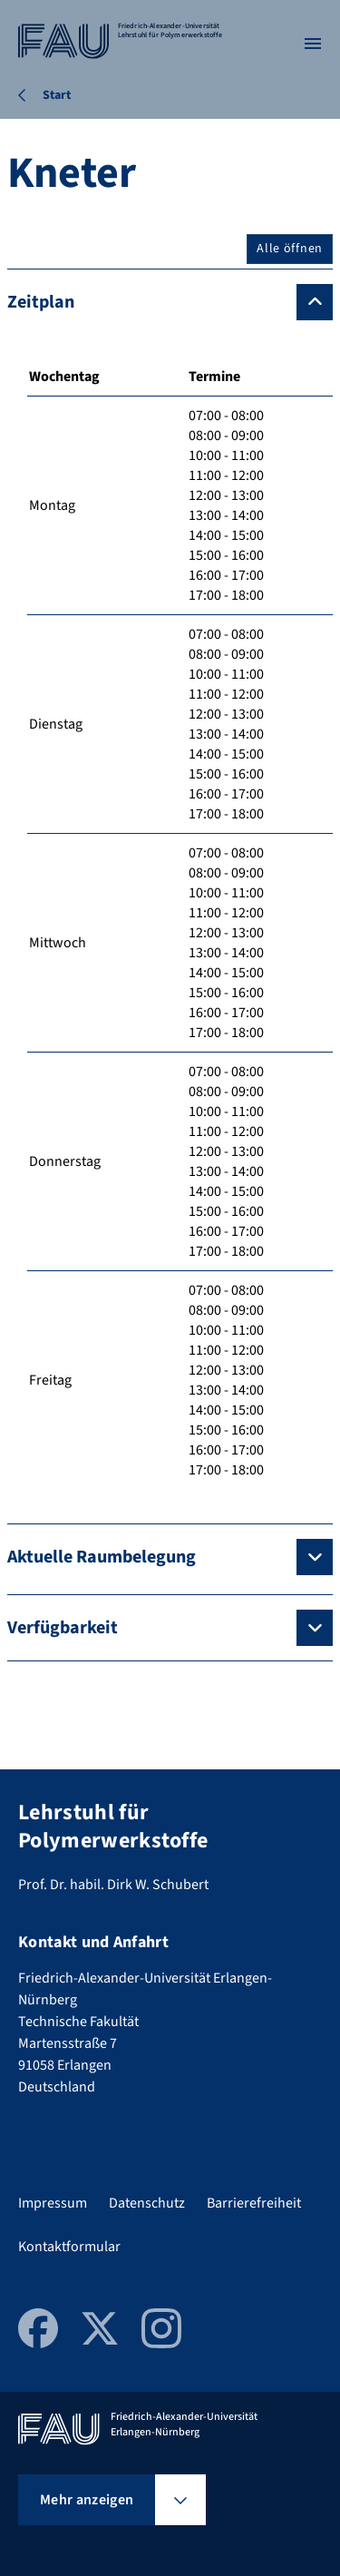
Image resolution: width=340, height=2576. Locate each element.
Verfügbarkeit (62, 1628)
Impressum (52, 2203)
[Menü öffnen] (313, 44)
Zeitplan (40, 302)
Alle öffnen (290, 249)
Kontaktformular (69, 2247)
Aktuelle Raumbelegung (101, 1557)
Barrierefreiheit (254, 2203)
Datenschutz (147, 2203)
